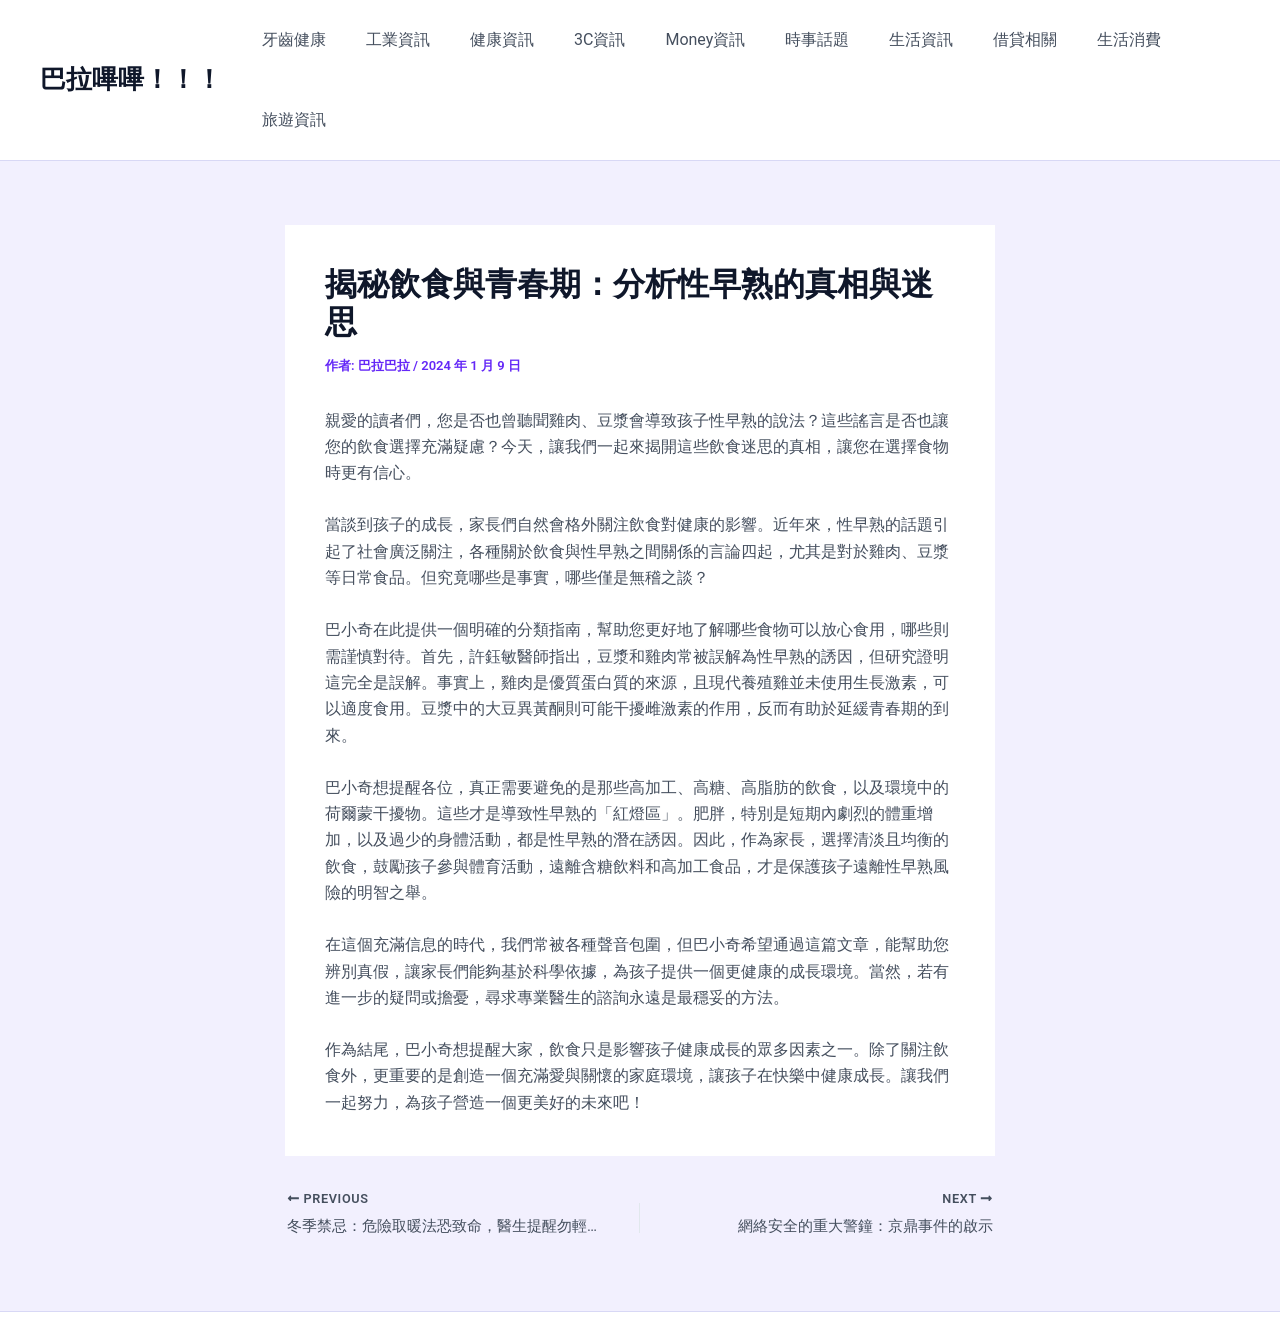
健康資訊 (517, 39)
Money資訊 (704, 39)
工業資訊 (421, 39)
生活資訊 (904, 39)
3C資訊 (606, 39)
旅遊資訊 (1192, 39)
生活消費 (1096, 39)
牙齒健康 (325, 39)
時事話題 (808, 39)
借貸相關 (1000, 39)
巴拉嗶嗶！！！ (131, 39)
